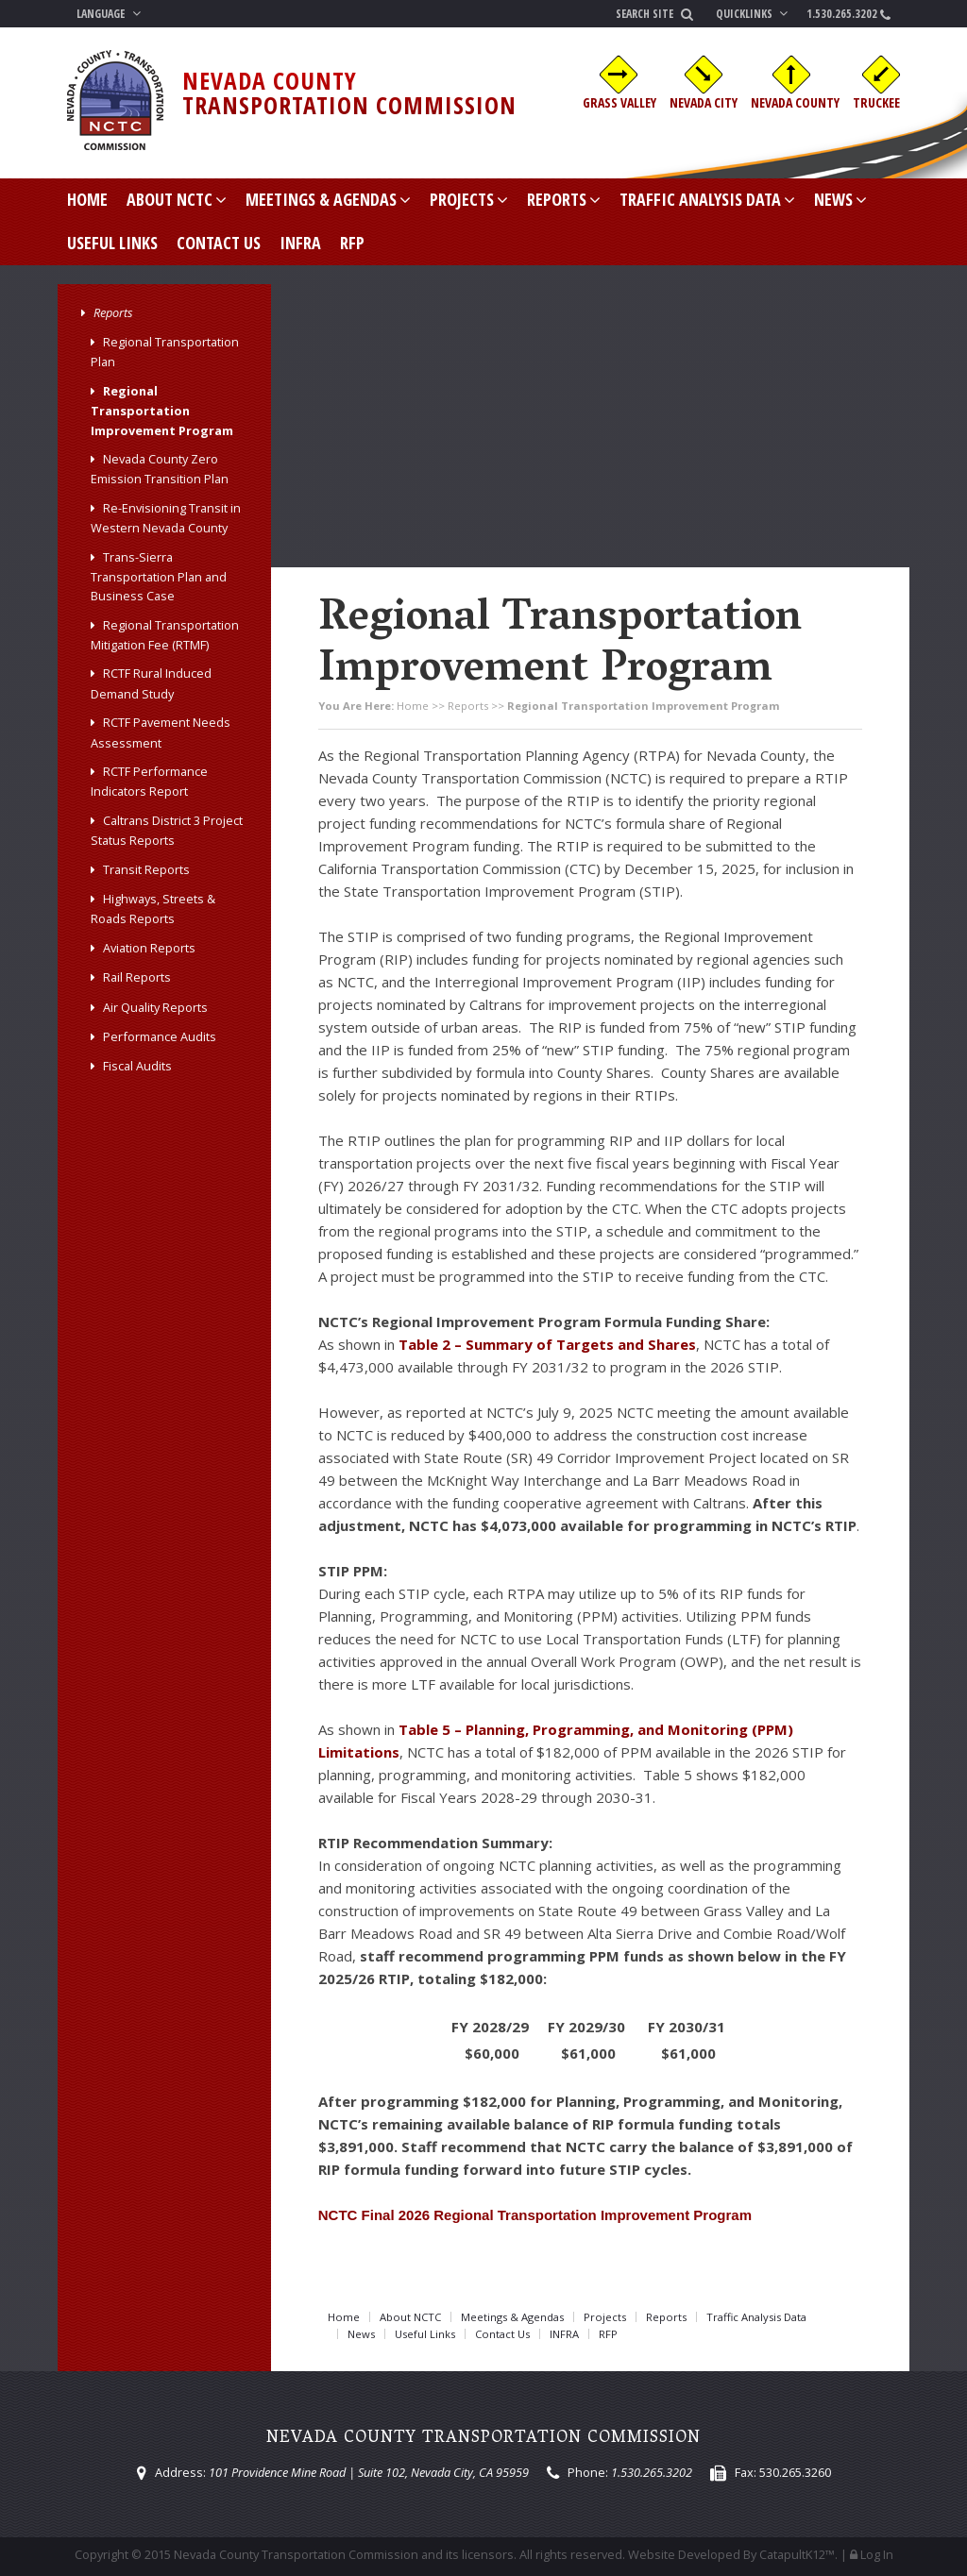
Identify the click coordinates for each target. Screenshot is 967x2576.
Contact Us (219, 242)
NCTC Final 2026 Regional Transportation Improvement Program (535, 2215)
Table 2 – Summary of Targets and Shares (547, 1344)
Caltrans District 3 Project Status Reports (167, 830)
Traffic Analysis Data (707, 199)
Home (87, 199)
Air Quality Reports (155, 1007)
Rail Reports (137, 976)
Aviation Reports (149, 947)
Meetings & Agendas (328, 199)
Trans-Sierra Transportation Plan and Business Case (159, 576)
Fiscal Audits (137, 1065)
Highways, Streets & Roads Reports (153, 908)
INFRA (300, 242)
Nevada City (704, 102)
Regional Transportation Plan (165, 351)
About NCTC (177, 199)
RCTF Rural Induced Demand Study (151, 683)
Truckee (876, 102)
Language (110, 14)
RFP (352, 242)
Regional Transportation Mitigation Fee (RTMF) (165, 634)
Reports (564, 199)
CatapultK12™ (797, 2554)
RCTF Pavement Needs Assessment (160, 732)
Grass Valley (619, 102)
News (840, 199)
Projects (469, 199)
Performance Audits (159, 1036)
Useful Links (112, 242)
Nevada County (795, 102)
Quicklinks (754, 14)
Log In (876, 2554)
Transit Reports (146, 869)
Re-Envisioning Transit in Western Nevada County (166, 517)
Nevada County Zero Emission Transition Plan (160, 468)
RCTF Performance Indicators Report (149, 781)
